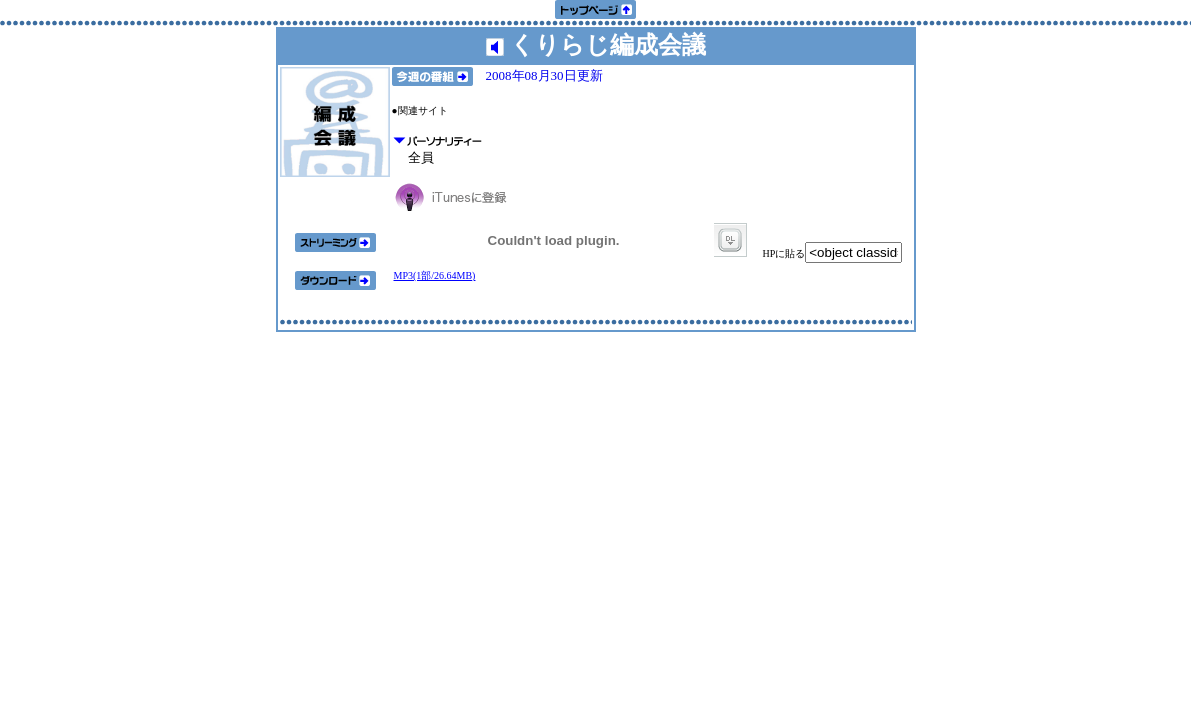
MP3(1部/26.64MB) (435, 275)
